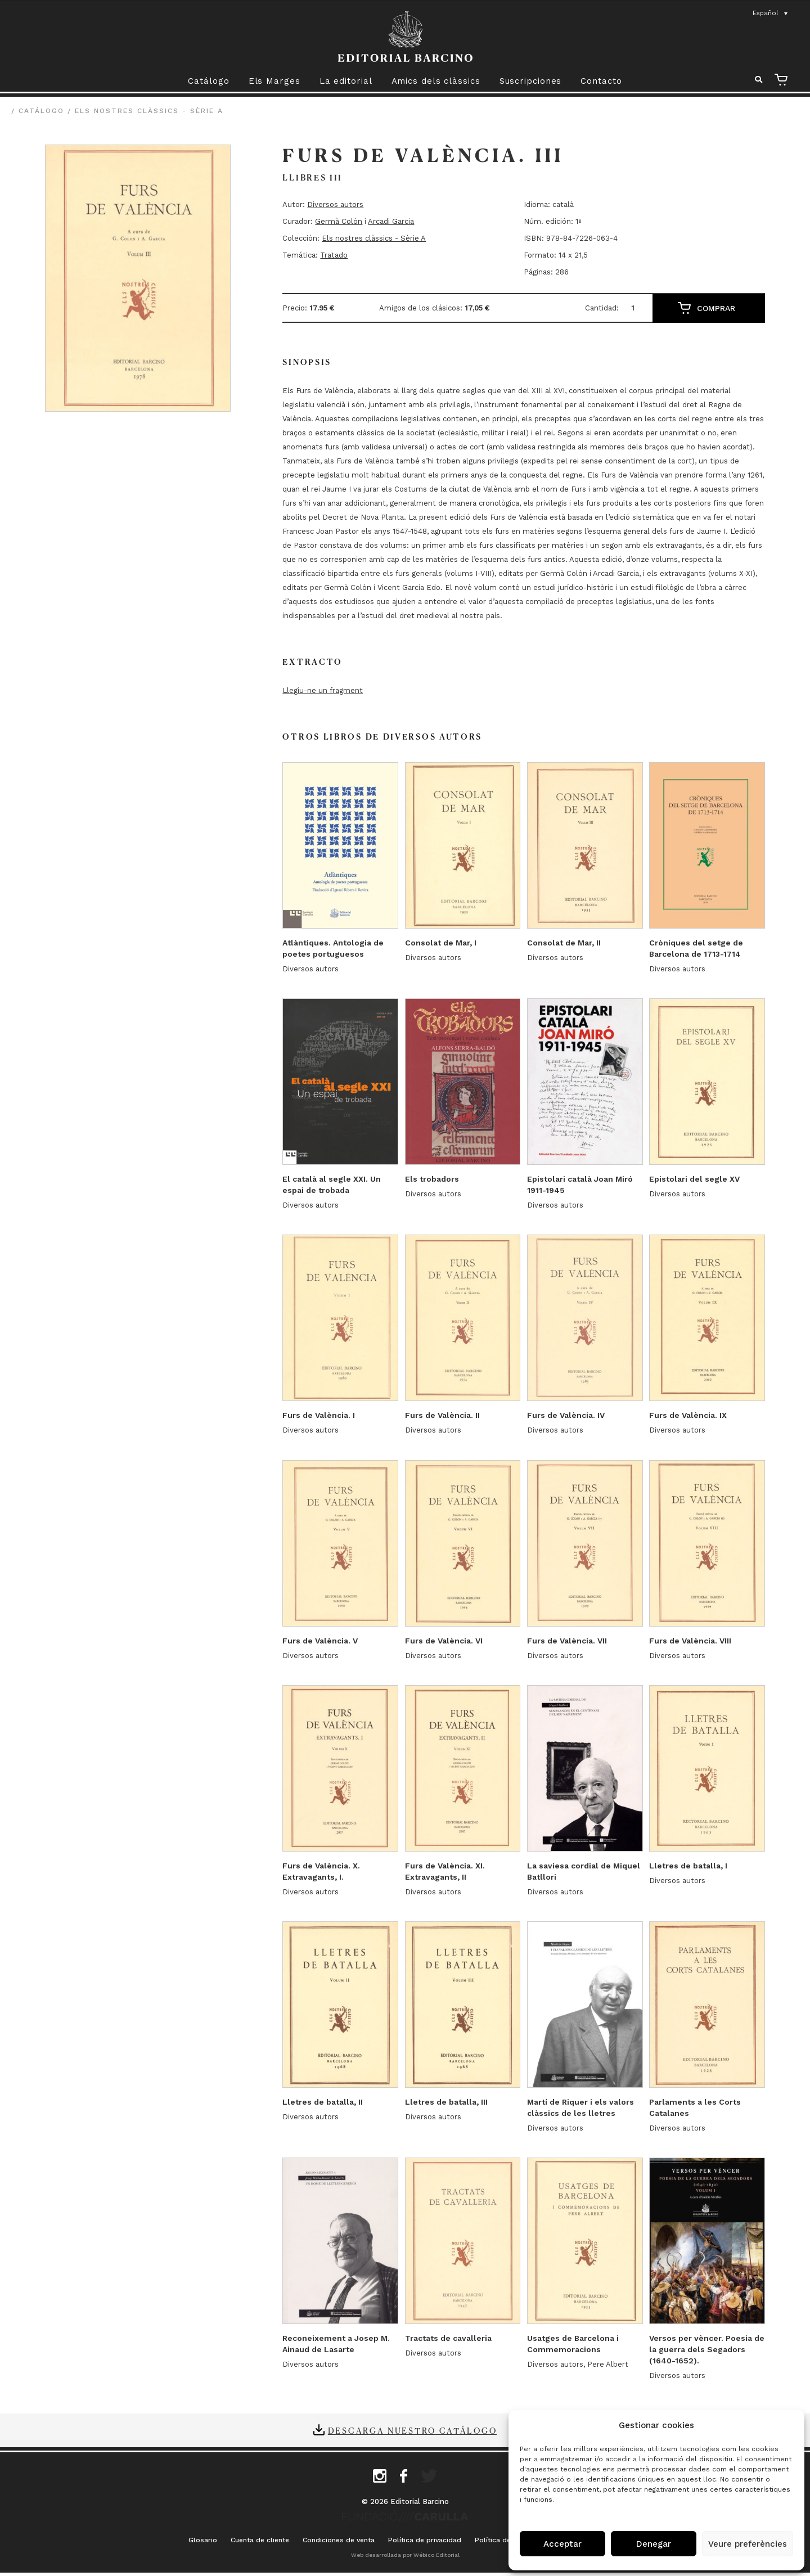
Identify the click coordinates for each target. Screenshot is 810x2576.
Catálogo (208, 81)
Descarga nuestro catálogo (412, 2431)
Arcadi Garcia (391, 221)
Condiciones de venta (339, 2541)
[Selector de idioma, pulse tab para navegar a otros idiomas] (770, 13)
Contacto (601, 81)
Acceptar (562, 2544)
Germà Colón (338, 221)
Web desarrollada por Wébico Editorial (405, 2555)
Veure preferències (747, 2544)
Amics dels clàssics (436, 81)
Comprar (716, 308)
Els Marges (274, 81)
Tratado (334, 255)
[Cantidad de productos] (637, 308)
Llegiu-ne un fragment (322, 690)
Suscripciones (531, 81)
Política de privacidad (424, 2541)
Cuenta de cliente (260, 2541)
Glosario (202, 2541)
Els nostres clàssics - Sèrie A (149, 111)
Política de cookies (507, 2541)
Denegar (653, 2544)
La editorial (346, 81)
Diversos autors (335, 204)
